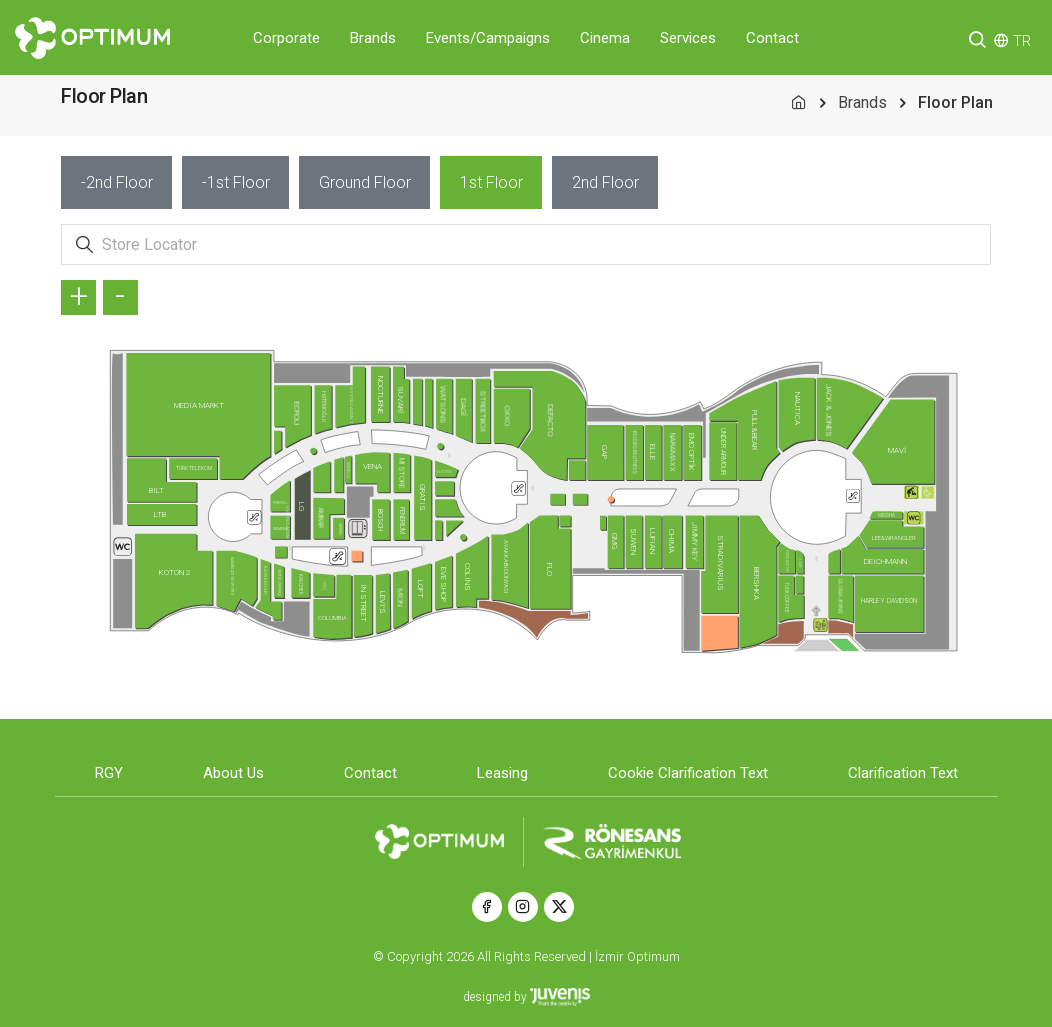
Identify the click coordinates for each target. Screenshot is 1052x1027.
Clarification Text (903, 773)
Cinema (605, 38)
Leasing (502, 773)
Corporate (286, 38)
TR (1022, 41)
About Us (233, 773)
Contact (772, 38)
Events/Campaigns (488, 38)
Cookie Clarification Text (688, 773)
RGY (109, 773)
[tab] (116, 182)
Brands (373, 38)
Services (688, 38)
